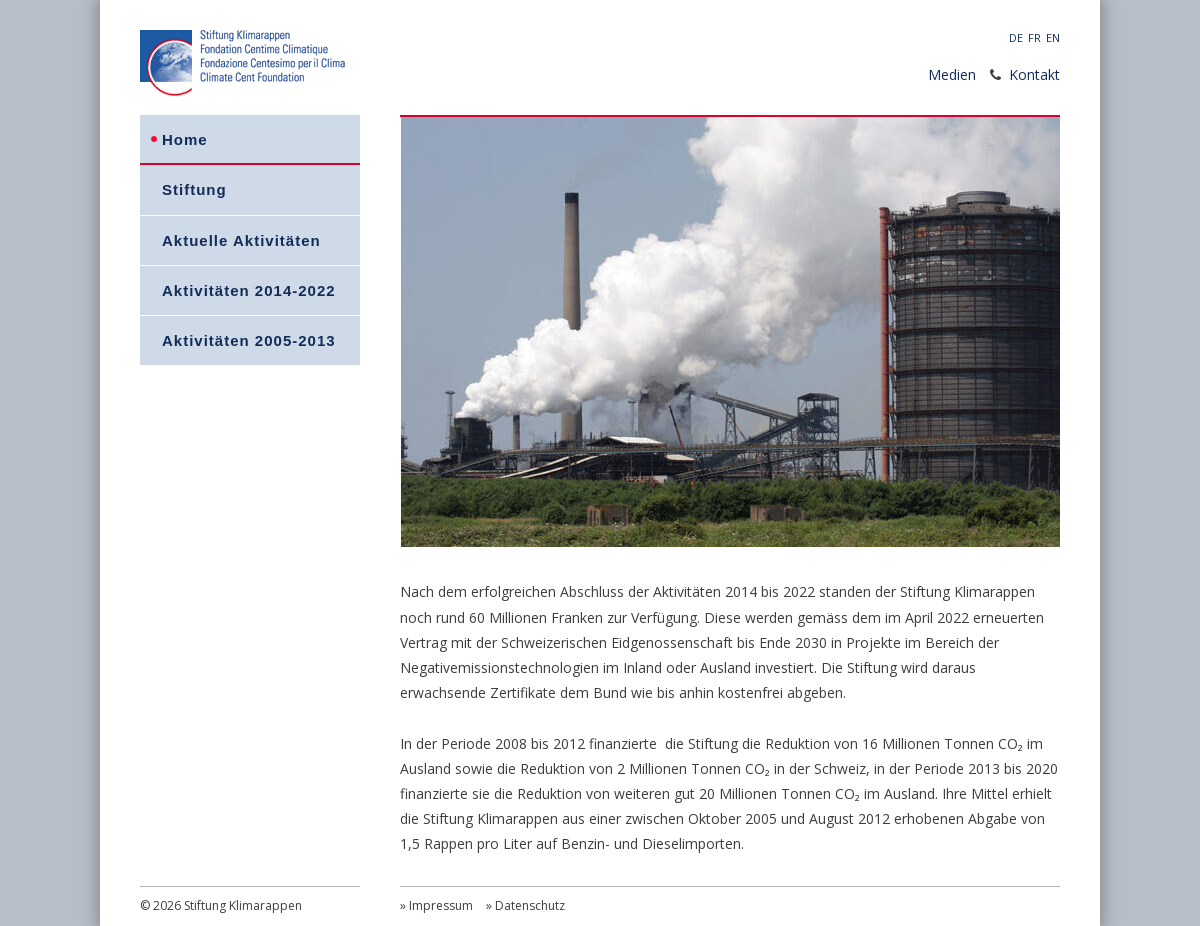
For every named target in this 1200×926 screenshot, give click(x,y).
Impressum (441, 905)
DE (1016, 37)
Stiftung (194, 189)
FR (1034, 37)
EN (1053, 37)
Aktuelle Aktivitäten (241, 240)
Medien (952, 74)
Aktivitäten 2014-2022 (249, 290)
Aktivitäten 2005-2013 (249, 340)
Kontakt (1034, 74)
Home (185, 139)
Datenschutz (530, 905)
